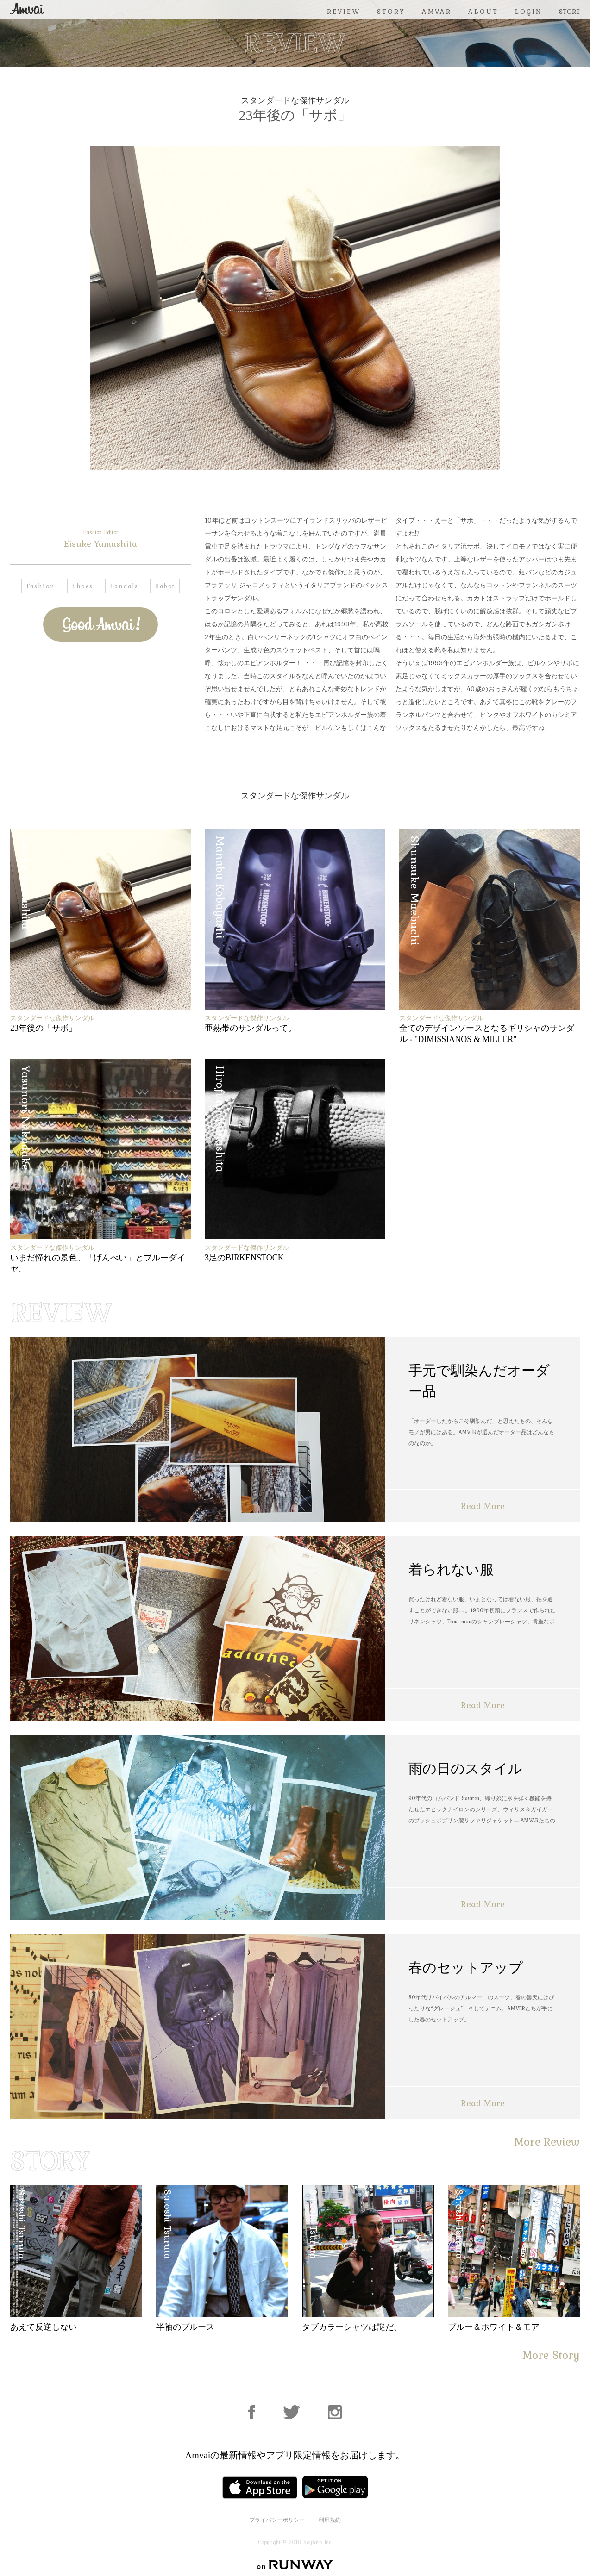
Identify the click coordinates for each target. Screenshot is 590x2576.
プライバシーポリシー (277, 2520)
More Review (547, 2141)
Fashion (40, 586)
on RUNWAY (295, 2564)
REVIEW (343, 11)
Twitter (113, 663)
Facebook (88, 663)
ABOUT (483, 11)
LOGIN (528, 11)
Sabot (165, 586)
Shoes (82, 586)
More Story (551, 2355)
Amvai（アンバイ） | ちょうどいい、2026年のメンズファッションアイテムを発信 (27, 8)
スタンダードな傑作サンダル (295, 100)
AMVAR (437, 11)
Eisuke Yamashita (100, 539)
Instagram (335, 2412)
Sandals (124, 586)
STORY (391, 11)
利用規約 (330, 2520)
